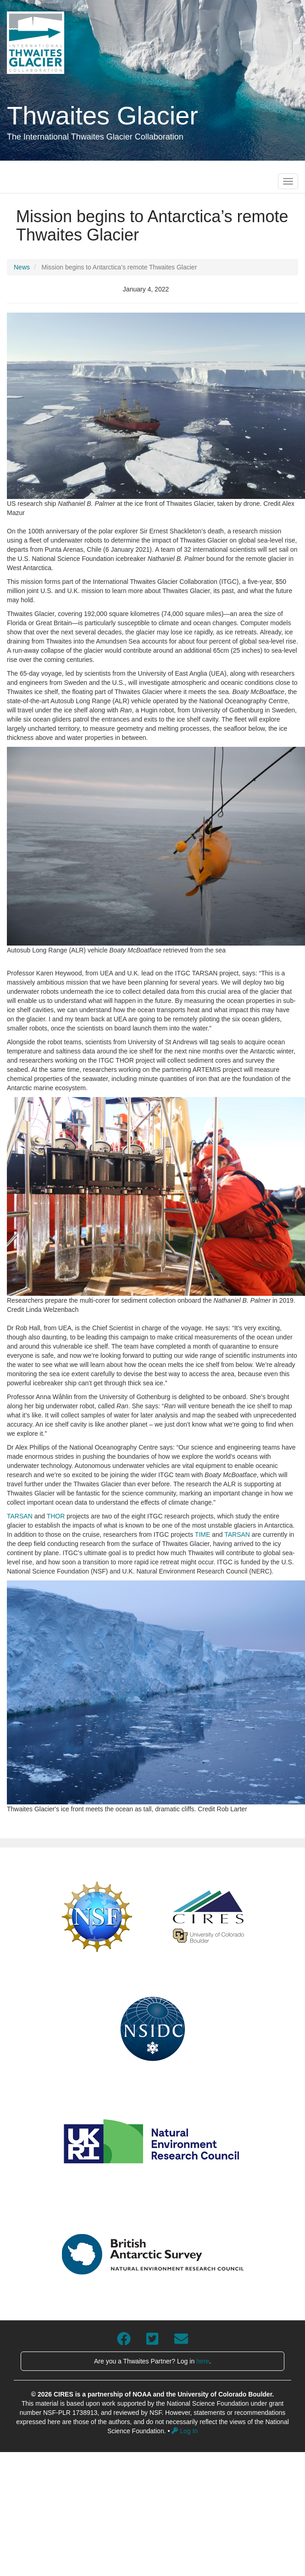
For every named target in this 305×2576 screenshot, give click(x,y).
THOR (56, 1516)
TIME (202, 1534)
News (22, 267)
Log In (185, 2431)
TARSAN (20, 1516)
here (202, 2361)
